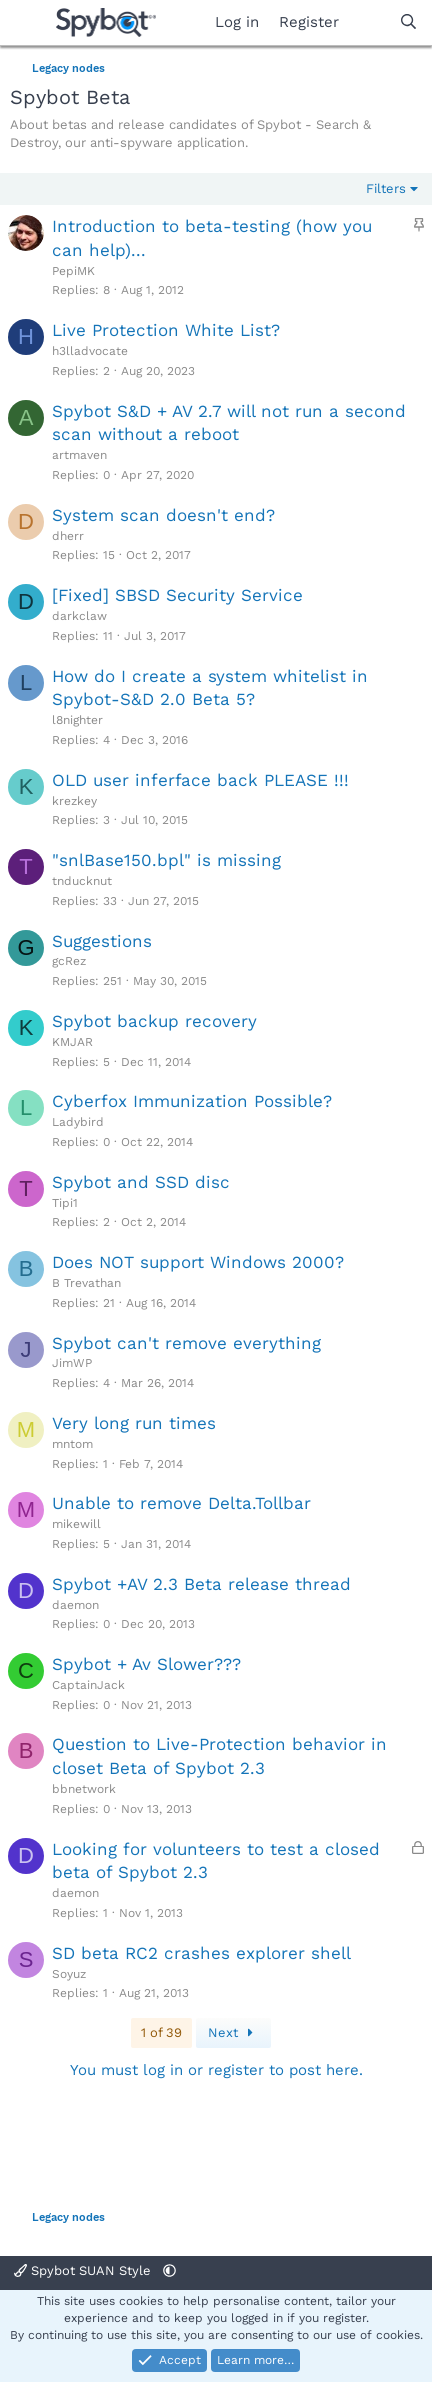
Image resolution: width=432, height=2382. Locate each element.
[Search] (408, 22)
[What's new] (368, 22)
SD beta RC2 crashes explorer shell (201, 1953)
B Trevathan (86, 1283)
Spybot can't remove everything (186, 1343)
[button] (169, 2270)
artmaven (79, 455)
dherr (68, 536)
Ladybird (78, 1122)
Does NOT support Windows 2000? (198, 1262)
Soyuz (69, 1974)
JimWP (72, 1363)
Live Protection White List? (166, 330)
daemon (75, 1605)
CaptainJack (88, 1685)
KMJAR (72, 1042)
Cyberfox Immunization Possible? (192, 1101)
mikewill (76, 1524)
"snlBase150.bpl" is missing (166, 860)
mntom (72, 1444)
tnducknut (82, 881)
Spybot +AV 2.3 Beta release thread (201, 1584)
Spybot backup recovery (154, 1021)
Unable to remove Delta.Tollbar (181, 1503)
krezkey (74, 801)
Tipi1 (65, 1203)
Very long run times (134, 1423)
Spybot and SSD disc (141, 1182)
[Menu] (27, 23)
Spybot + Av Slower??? (146, 1664)
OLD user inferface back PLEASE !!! (200, 780)
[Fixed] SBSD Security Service (177, 595)
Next (233, 2032)
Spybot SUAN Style (84, 2270)
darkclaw (79, 616)
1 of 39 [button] (161, 2032)
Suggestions (102, 941)
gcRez (69, 961)
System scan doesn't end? (163, 515)
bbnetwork (84, 1789)
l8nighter (77, 720)
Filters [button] (386, 188)
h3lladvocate (90, 351)
